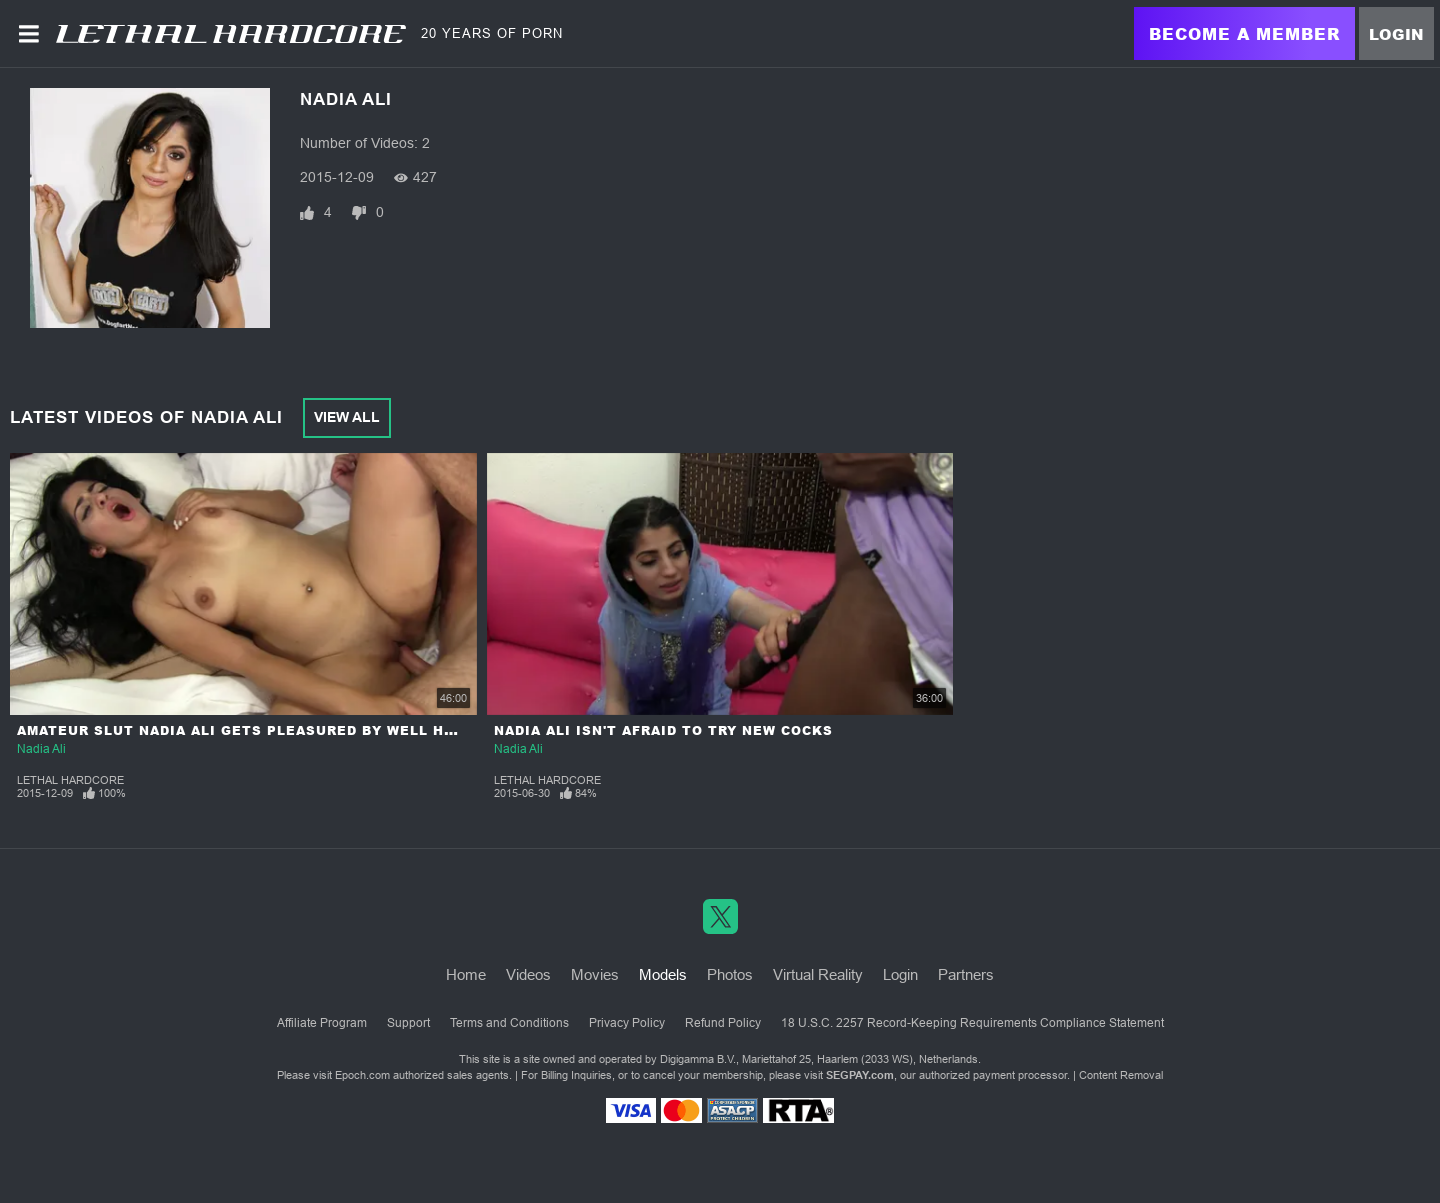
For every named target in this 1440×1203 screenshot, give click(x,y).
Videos (528, 974)
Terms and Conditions (509, 1023)
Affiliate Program (322, 1023)
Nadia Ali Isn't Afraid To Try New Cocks (663, 730)
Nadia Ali (41, 749)
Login (1396, 34)
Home (466, 974)
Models (663, 974)
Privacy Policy (627, 1023)
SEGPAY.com (860, 1075)
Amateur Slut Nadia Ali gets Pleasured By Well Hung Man (266, 730)
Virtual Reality (818, 974)
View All (347, 417)
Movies (595, 974)
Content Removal (1121, 1075)
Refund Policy (723, 1023)
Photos (730, 974)
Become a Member (1244, 33)
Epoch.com (362, 1075)
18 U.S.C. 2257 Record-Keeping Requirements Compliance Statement (972, 1023)
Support (408, 1023)
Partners (966, 974)
